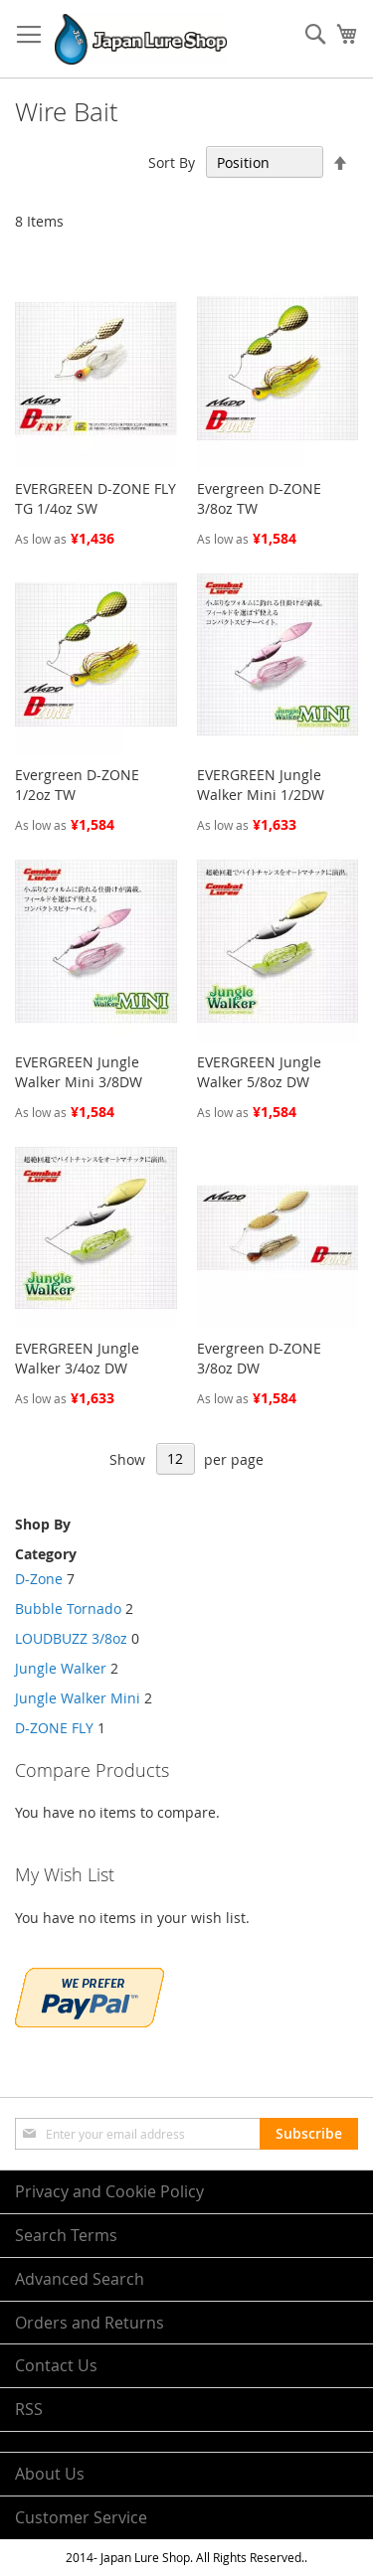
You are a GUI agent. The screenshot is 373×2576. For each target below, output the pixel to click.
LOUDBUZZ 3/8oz (71, 1638)
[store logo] (141, 39)
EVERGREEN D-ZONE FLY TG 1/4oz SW (95, 498)
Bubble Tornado (68, 1608)
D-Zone (41, 1578)
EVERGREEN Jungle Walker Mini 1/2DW (260, 784)
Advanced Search (79, 2279)
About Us (50, 2474)
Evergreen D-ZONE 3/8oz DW (259, 1358)
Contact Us (56, 2365)
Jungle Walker (60, 1668)
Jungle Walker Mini (77, 1698)
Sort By (171, 162)
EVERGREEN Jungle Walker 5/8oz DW (259, 1071)
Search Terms (66, 2235)
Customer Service (81, 2517)
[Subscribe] (309, 2134)
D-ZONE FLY (54, 1727)
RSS (29, 2409)
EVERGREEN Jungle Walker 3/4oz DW (77, 1358)
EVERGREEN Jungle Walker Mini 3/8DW (78, 1071)
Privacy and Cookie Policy (109, 2191)
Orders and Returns (89, 2323)
